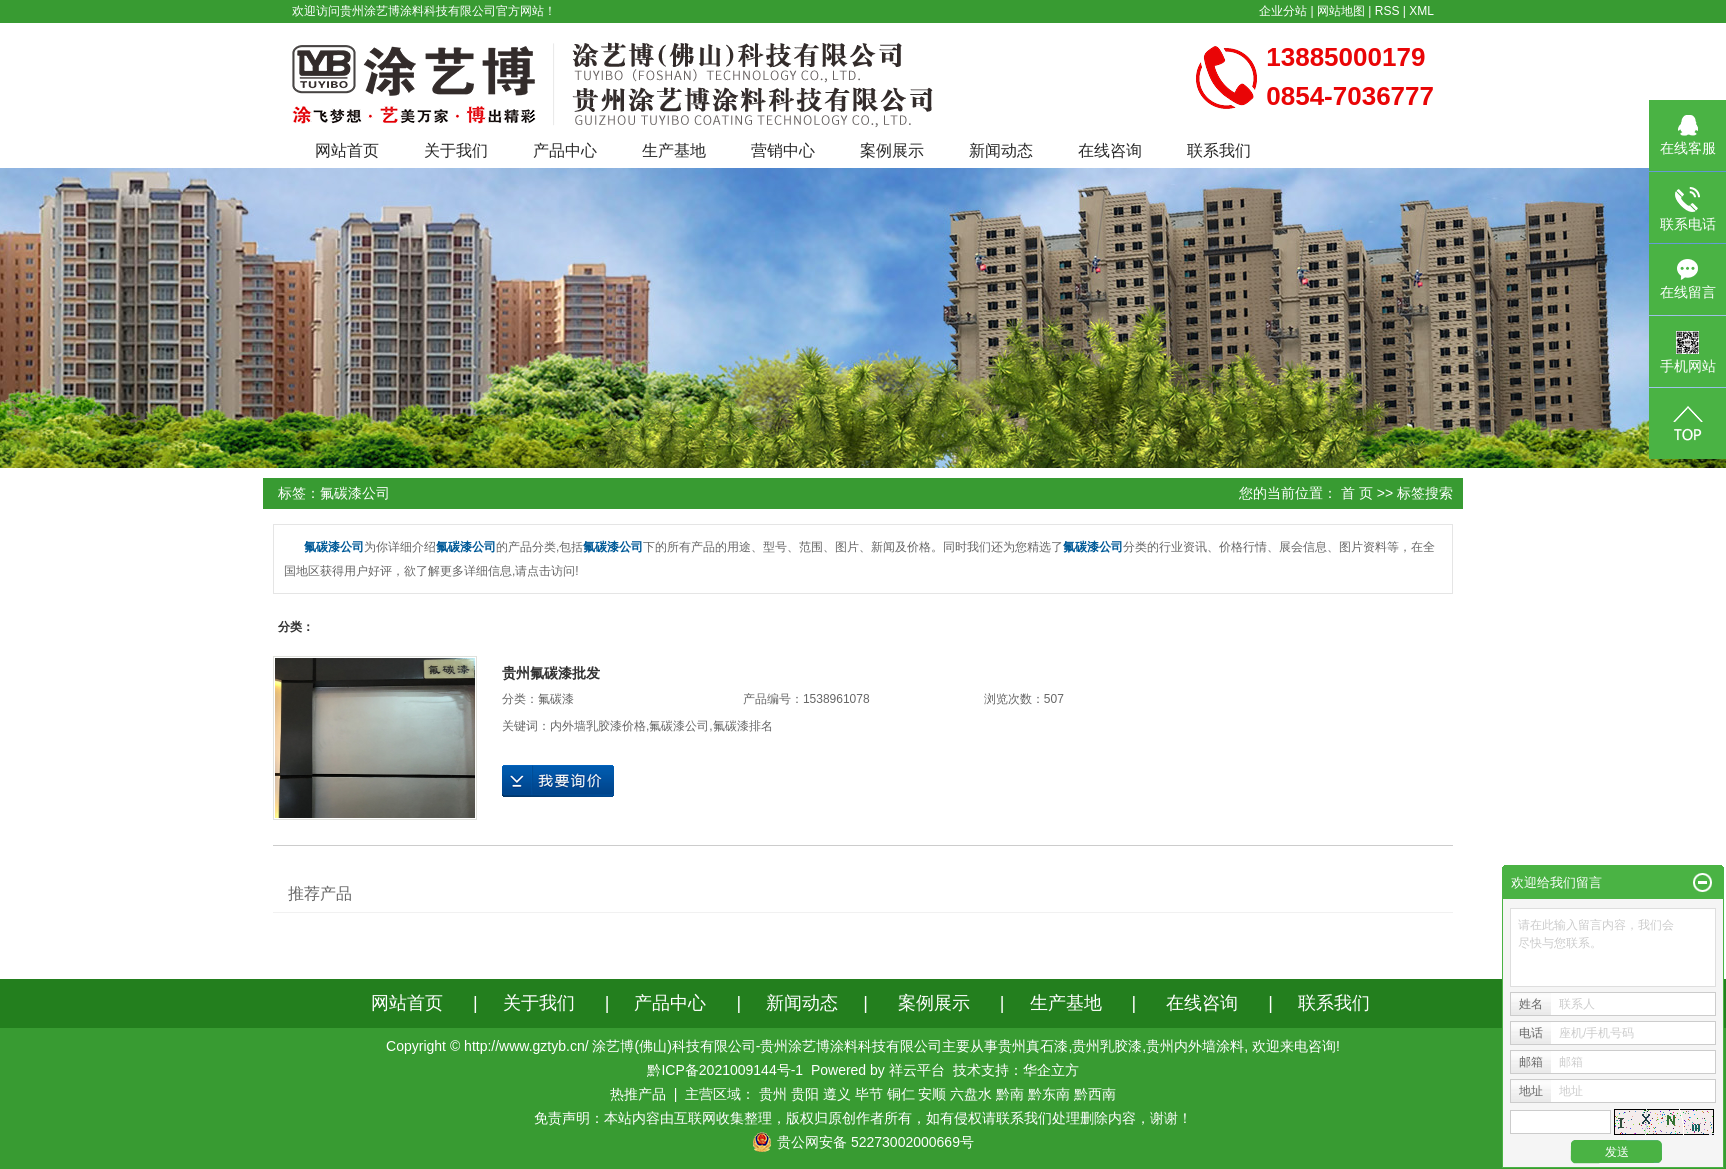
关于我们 (456, 150)
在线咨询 (1110, 150)
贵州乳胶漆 (1107, 1046)
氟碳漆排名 (743, 726)
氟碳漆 (556, 699)
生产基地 (674, 150)
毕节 (869, 1094)
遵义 (837, 1094)
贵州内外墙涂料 (1195, 1046)
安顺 (932, 1094)
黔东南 (1049, 1094)
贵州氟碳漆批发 (551, 673)
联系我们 (1219, 150)
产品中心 (565, 150)
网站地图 (1341, 11)
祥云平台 (917, 1070)
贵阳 (805, 1094)
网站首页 (347, 150)
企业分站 (1283, 11)
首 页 (1357, 493)
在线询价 (558, 781)
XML (1421, 11)
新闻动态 (1001, 150)
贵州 (773, 1094)
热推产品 (638, 1094)
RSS (1387, 11)
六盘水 (971, 1094)
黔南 (1010, 1094)
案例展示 (892, 150)
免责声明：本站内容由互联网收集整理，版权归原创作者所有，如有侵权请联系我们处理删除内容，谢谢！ (863, 1118)
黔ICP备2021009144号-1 (725, 1070)
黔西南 (1095, 1094)
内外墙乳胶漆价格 (598, 726)
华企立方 (1051, 1070)
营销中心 (783, 150)
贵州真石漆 (1033, 1046)
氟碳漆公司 (679, 726)
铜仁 (901, 1094)
